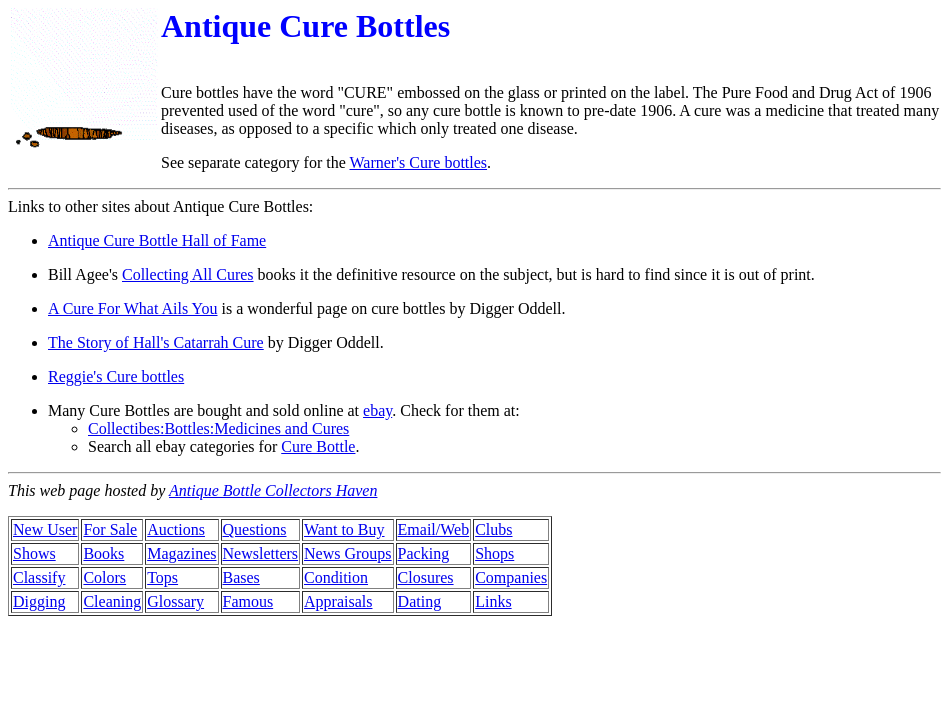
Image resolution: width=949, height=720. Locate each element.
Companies (511, 577)
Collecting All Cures (188, 274)
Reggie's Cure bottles (116, 376)
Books (103, 553)
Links (493, 601)
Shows (34, 553)
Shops (494, 553)
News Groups (348, 553)
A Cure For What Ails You (133, 308)
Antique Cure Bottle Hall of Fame (157, 240)
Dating (420, 601)
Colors (104, 577)
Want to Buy (344, 529)
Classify (39, 577)
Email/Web (434, 529)
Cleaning (112, 601)
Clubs (493, 529)
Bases (241, 577)
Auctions (176, 529)
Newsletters (261, 553)
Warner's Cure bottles (419, 162)
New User (45, 529)
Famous (248, 601)
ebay (377, 410)
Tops (162, 577)
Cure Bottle (318, 446)
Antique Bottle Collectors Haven (273, 490)
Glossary (175, 601)
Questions (255, 529)
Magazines (181, 553)
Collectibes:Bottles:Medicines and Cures (218, 428)
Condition (336, 577)
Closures (426, 577)
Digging (39, 601)
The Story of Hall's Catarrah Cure (156, 342)
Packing (424, 553)
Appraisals (338, 601)
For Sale (110, 529)
